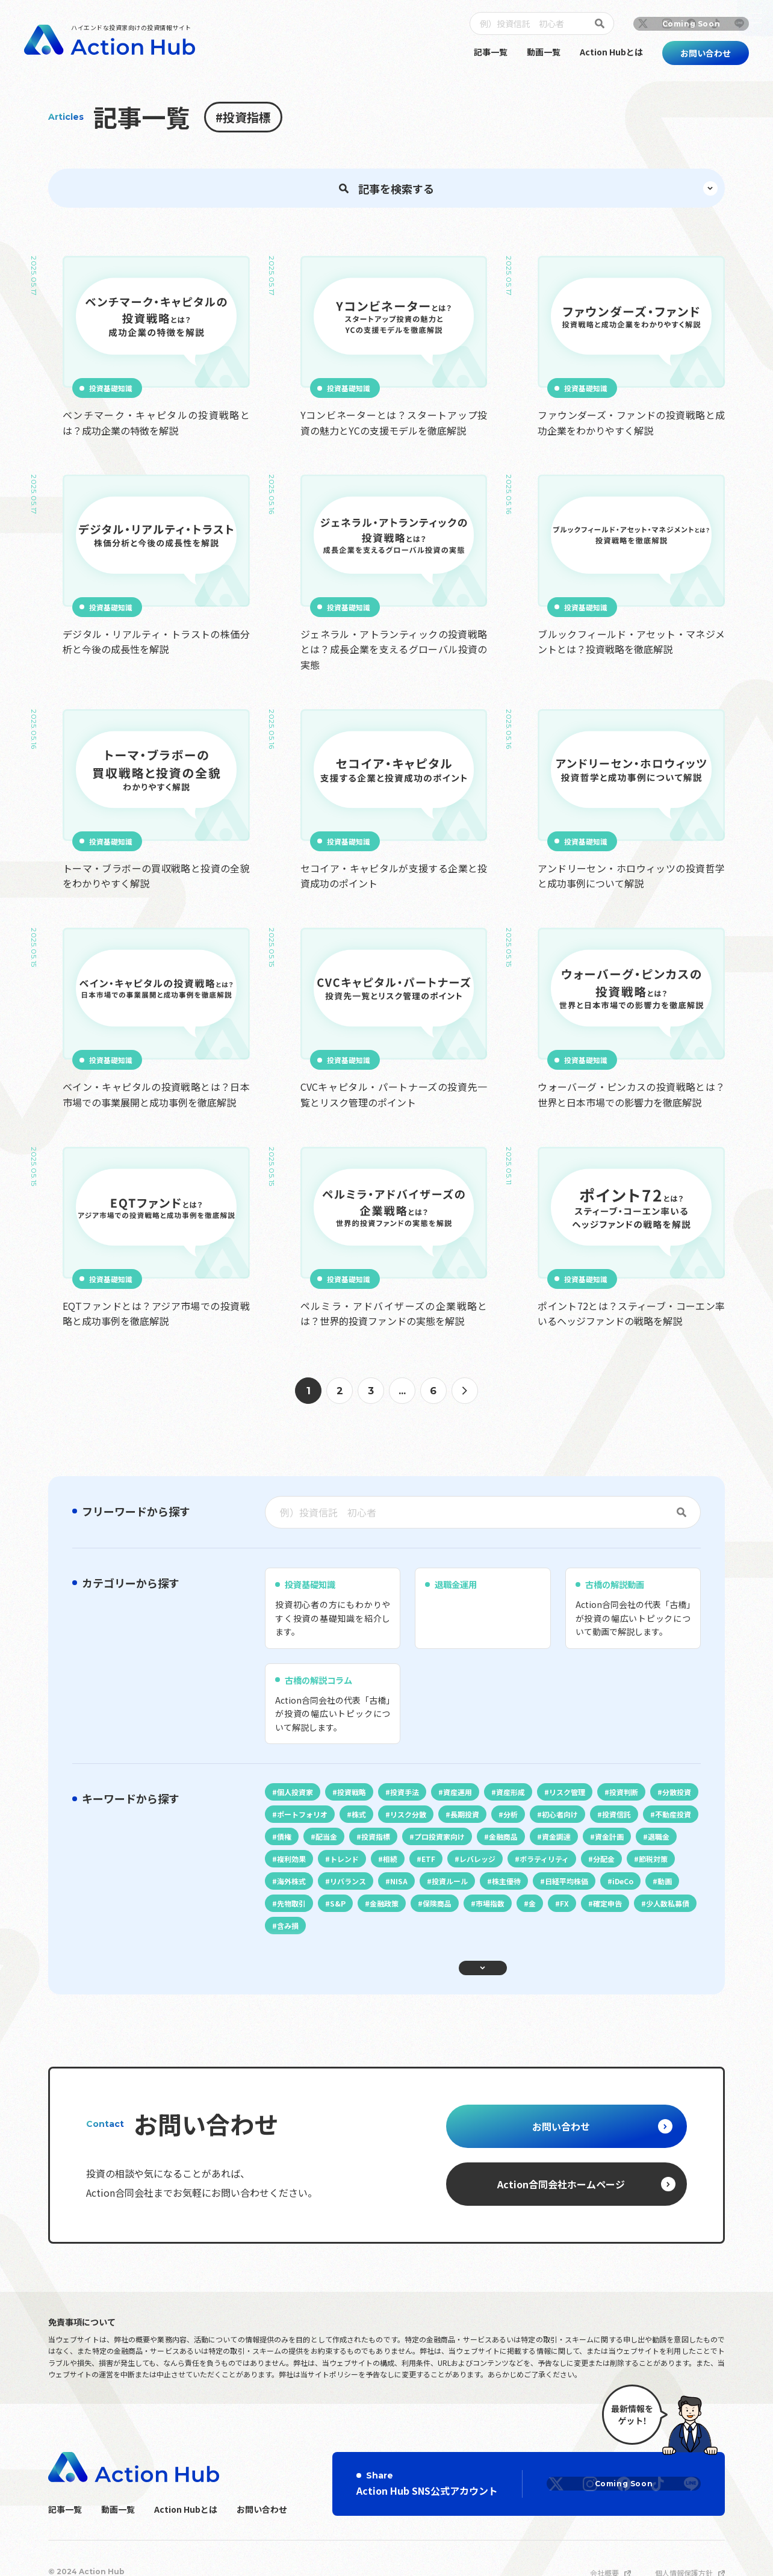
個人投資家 (297, 1867)
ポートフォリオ (362, 1892)
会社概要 (604, 2545)
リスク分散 (478, 1892)
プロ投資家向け (579, 1916)
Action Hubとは (611, 52)
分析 (590, 1892)
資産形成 (532, 1867)
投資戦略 (358, 1867)
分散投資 (293, 1892)
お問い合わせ (262, 2482)
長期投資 (539, 1892)
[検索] (602, 23)
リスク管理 (594, 1867)
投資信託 (293, 1916)
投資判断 (655, 1867)
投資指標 (510, 1916)
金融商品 (647, 1916)
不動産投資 (355, 1916)
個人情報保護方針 (684, 2545)
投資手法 (416, 1867)
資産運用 (474, 1867)
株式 (424, 1892)
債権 (409, 1916)
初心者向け (644, 1892)
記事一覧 (491, 52)
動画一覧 (543, 52)
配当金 (456, 1916)
